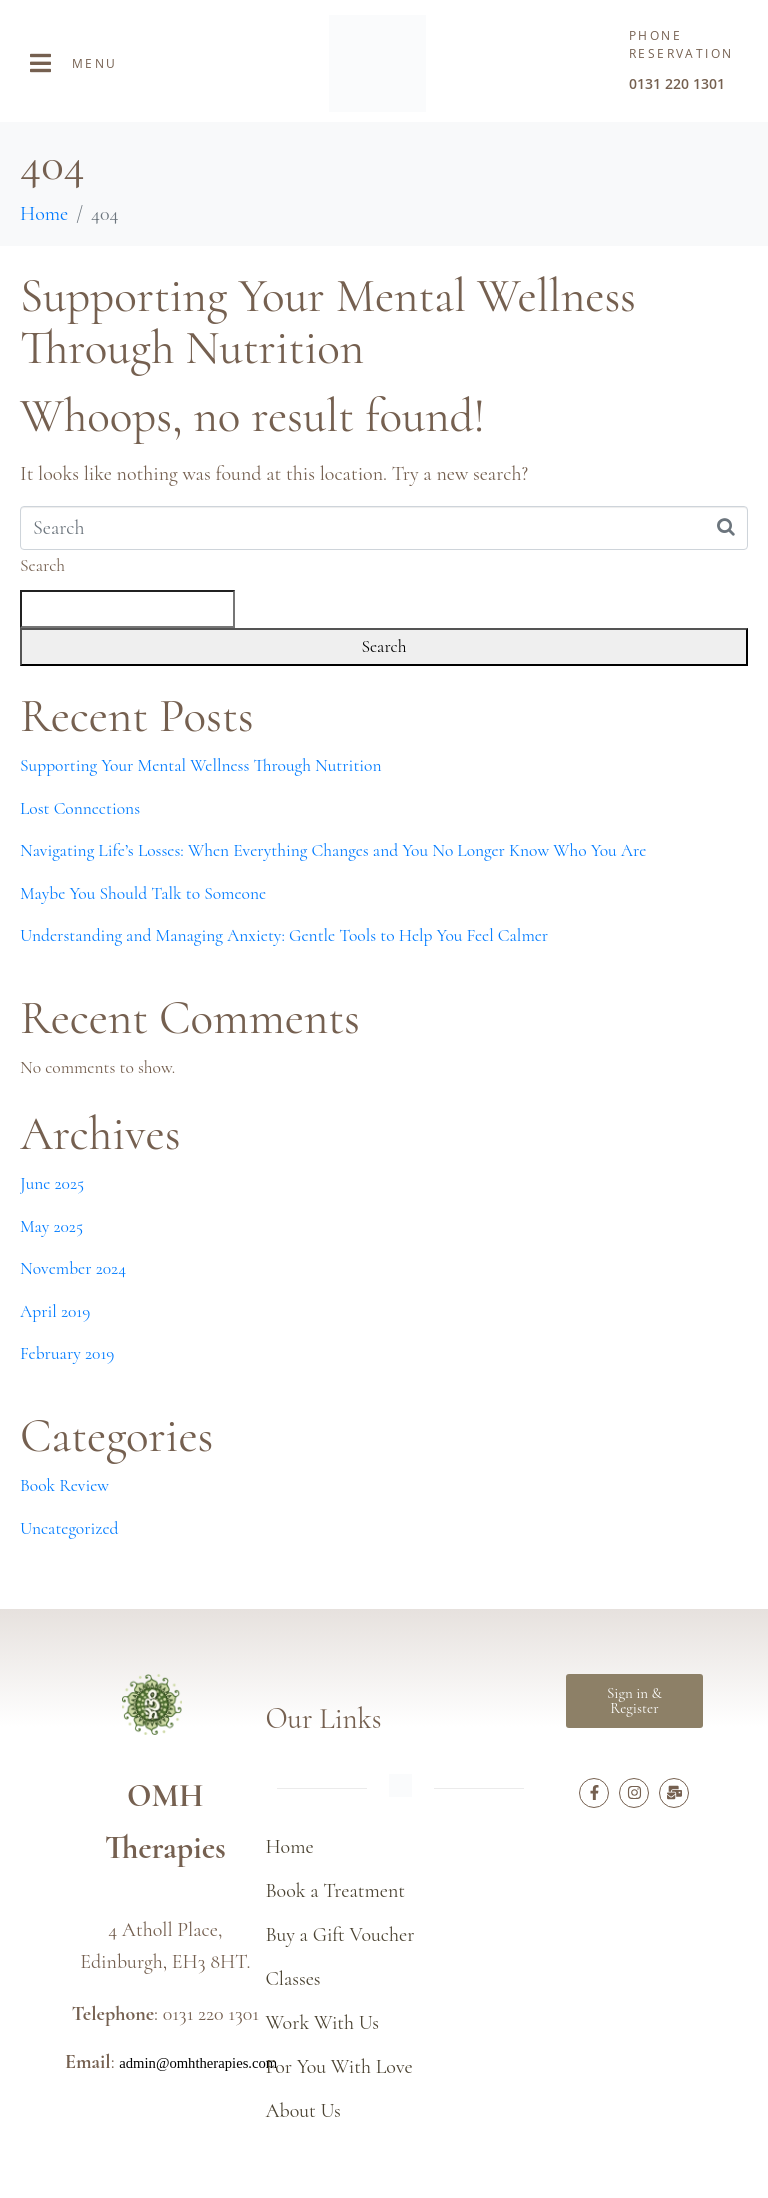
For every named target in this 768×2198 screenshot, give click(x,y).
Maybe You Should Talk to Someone (143, 893)
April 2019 (55, 1311)
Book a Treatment (335, 1891)
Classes (292, 1979)
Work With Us (322, 2023)
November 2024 (73, 1268)
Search (42, 565)
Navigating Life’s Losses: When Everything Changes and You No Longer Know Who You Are (333, 850)
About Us (302, 2111)
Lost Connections (80, 808)
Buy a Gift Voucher (339, 1935)
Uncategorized (69, 1528)
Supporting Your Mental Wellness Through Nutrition (328, 322)
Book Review (64, 1485)
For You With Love (338, 2067)
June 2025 (52, 1183)
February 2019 (67, 1353)
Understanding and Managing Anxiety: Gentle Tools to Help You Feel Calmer (284, 935)
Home (289, 1847)
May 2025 (51, 1226)
